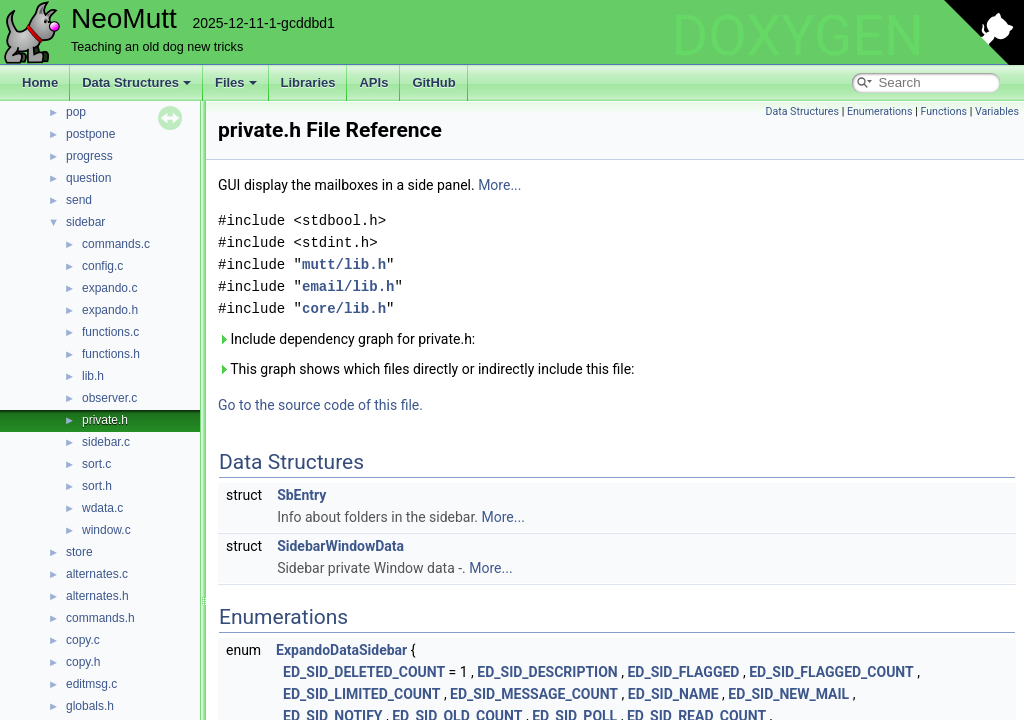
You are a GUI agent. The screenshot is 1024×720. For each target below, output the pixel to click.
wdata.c (102, 508)
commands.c (116, 244)
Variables (997, 111)
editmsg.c (91, 684)
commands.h (100, 618)
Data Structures (136, 82)
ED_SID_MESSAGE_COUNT (534, 694)
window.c (106, 530)
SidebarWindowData (340, 546)
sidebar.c (106, 442)
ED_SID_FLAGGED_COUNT (831, 672)
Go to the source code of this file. (320, 405)
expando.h (110, 310)
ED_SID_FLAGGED (683, 672)
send (79, 200)
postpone (90, 134)
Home (40, 82)
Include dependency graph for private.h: (346, 339)
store (79, 552)
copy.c (83, 640)
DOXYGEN (797, 36)
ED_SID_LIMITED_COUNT (361, 694)
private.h (105, 420)
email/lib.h (348, 286)
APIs (373, 82)
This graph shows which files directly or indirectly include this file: (426, 369)
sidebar (85, 222)
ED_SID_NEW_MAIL (788, 694)
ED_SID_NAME (673, 694)
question (88, 178)
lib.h (93, 376)
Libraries (308, 82)
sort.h (97, 486)
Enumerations (880, 111)
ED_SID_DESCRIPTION (547, 672)
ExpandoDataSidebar (341, 650)
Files (236, 82)
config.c (102, 266)
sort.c (96, 464)
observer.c (109, 398)
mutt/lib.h (344, 264)
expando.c (109, 288)
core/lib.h (344, 308)
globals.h (90, 706)
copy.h (83, 662)
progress (89, 156)
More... (499, 185)
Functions (943, 111)
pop (76, 112)
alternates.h (97, 596)
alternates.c (97, 574)
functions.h (111, 354)
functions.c (110, 332)
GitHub (433, 82)
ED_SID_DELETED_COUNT (364, 672)
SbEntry (301, 495)
